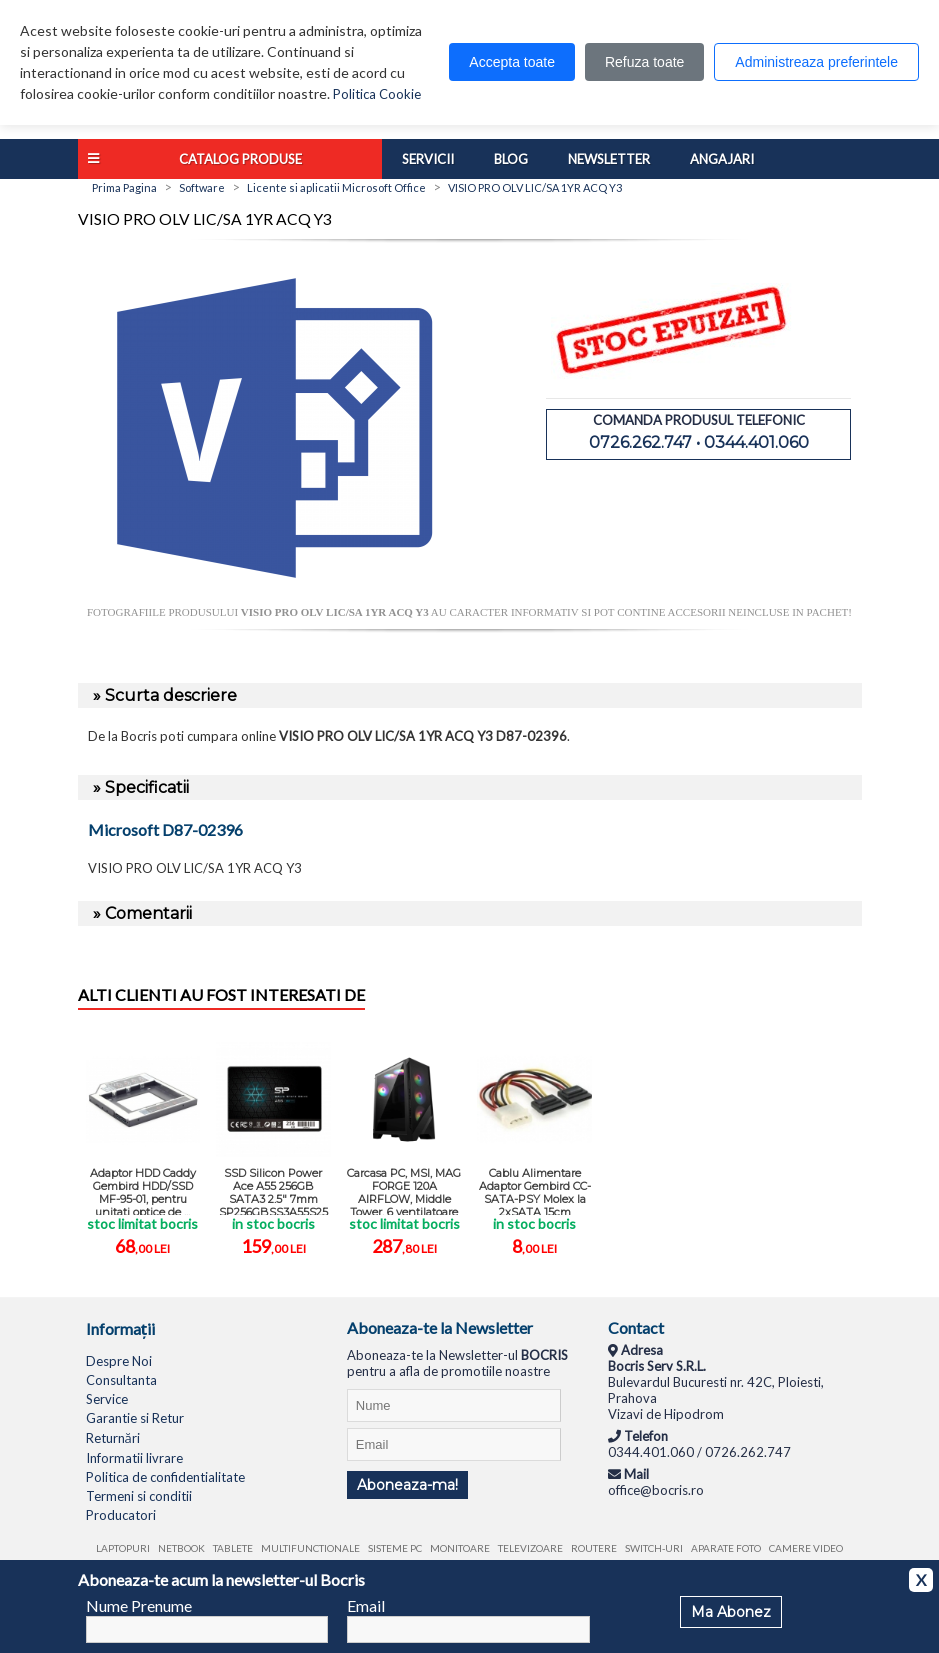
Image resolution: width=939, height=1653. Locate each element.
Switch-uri (654, 1548)
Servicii (428, 159)
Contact (636, 1327)
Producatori (121, 1515)
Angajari (722, 159)
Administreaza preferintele (816, 62)
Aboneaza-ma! (407, 1485)
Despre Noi (119, 1361)
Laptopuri (123, 1548)
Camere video (806, 1548)
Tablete (233, 1548)
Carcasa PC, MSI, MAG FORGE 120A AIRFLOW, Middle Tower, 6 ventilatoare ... (404, 1190)
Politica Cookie (377, 94)
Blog (511, 159)
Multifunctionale (310, 1548)
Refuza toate (644, 62)
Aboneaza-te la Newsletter (440, 1327)
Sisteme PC (395, 1548)
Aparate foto (726, 1548)
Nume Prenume (139, 1605)
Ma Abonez (731, 1612)
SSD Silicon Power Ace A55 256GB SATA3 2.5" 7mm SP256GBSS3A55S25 (273, 1190)
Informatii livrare (134, 1458)
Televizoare (530, 1548)
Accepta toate (512, 62)
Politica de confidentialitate (165, 1477)
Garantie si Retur (135, 1418)
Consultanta (121, 1380)
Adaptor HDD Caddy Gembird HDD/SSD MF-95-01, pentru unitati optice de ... (143, 1190)
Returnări (113, 1438)
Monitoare (460, 1548)
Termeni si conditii (139, 1496)
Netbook (181, 1548)
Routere (594, 1548)
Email (366, 1605)
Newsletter (609, 159)
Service (107, 1399)
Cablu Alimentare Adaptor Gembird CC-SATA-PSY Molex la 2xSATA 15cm (535, 1190)
